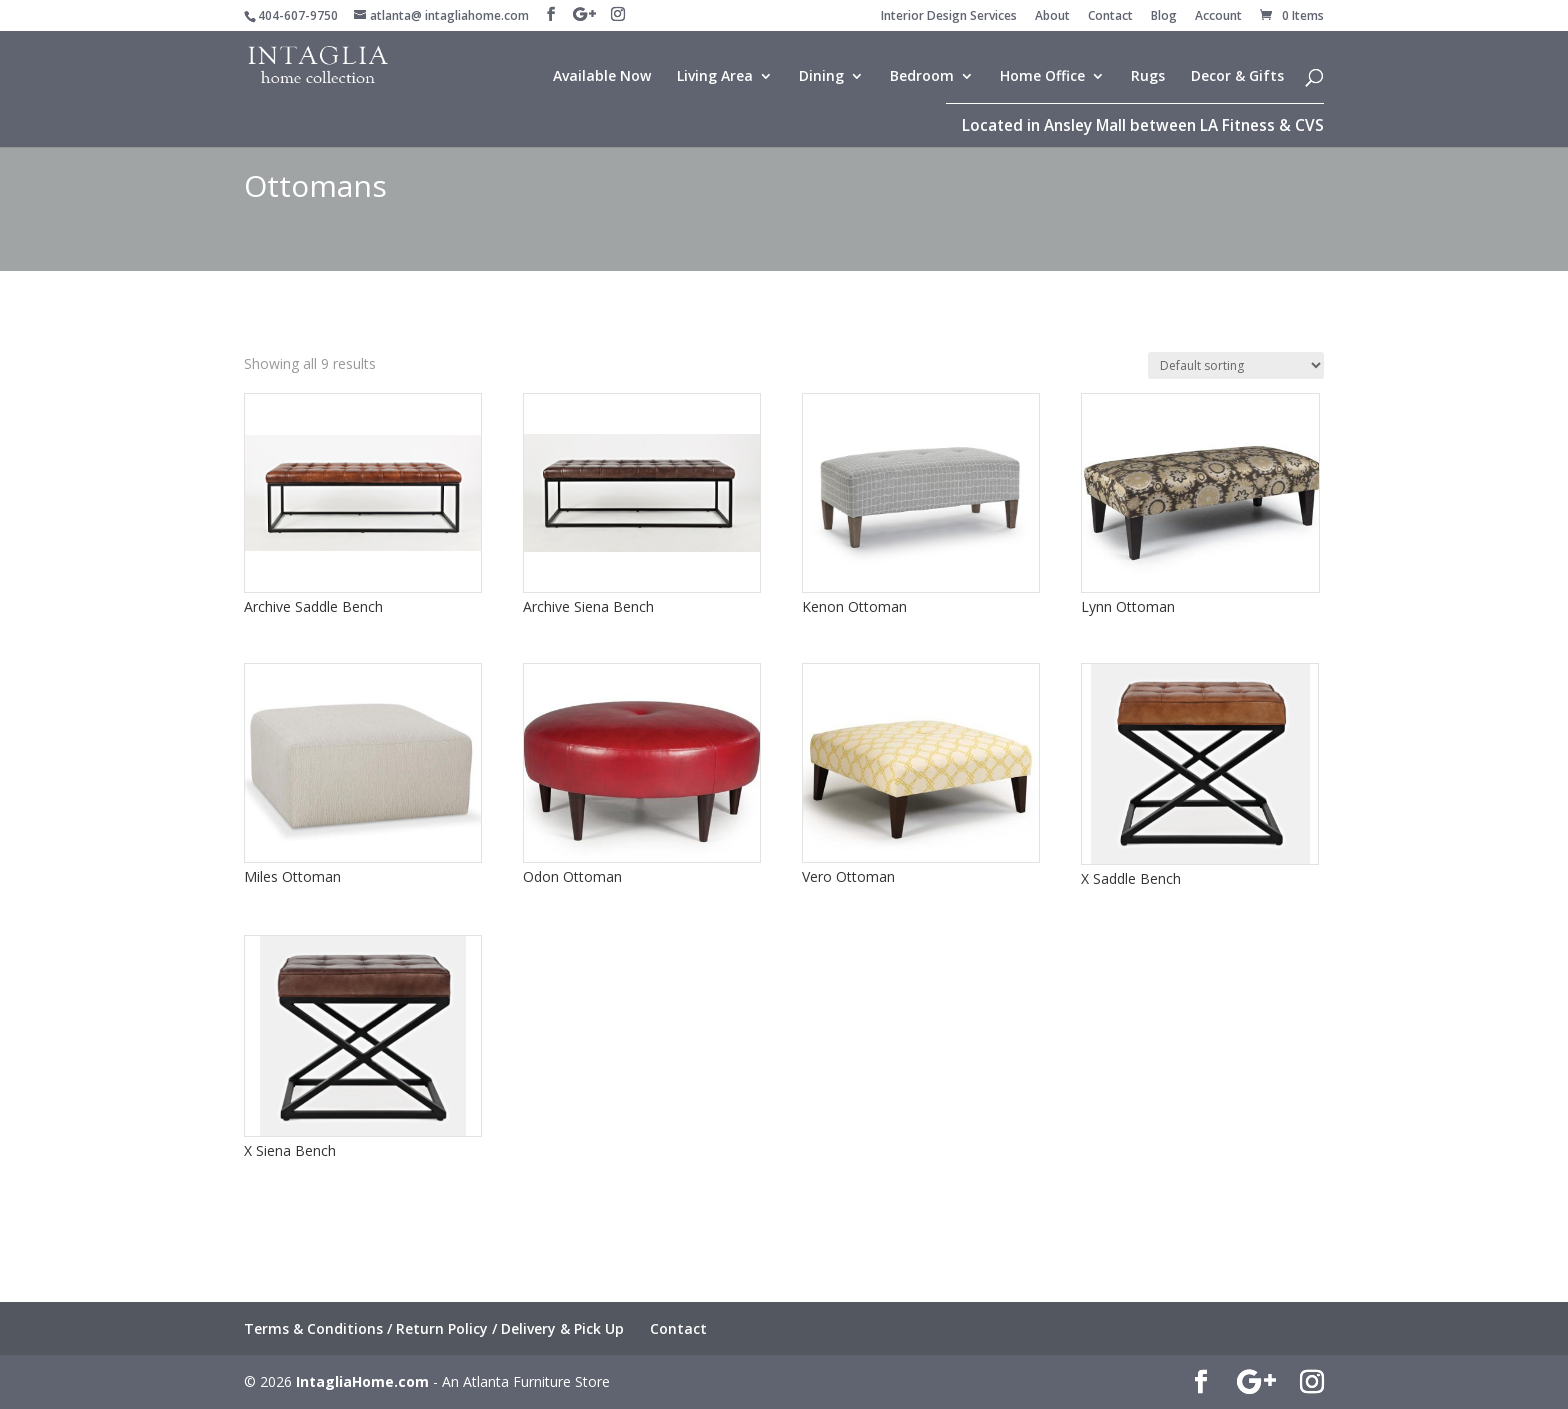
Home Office (1042, 77)
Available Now (602, 77)
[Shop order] (1236, 365)
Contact (1110, 17)
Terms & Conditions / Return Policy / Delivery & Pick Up (434, 1328)
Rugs (1148, 77)
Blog (1164, 17)
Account (1218, 17)
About (1052, 17)
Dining (821, 77)
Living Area (715, 77)
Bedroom (922, 77)
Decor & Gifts (1237, 77)
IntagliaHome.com (362, 1381)
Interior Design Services (949, 17)
